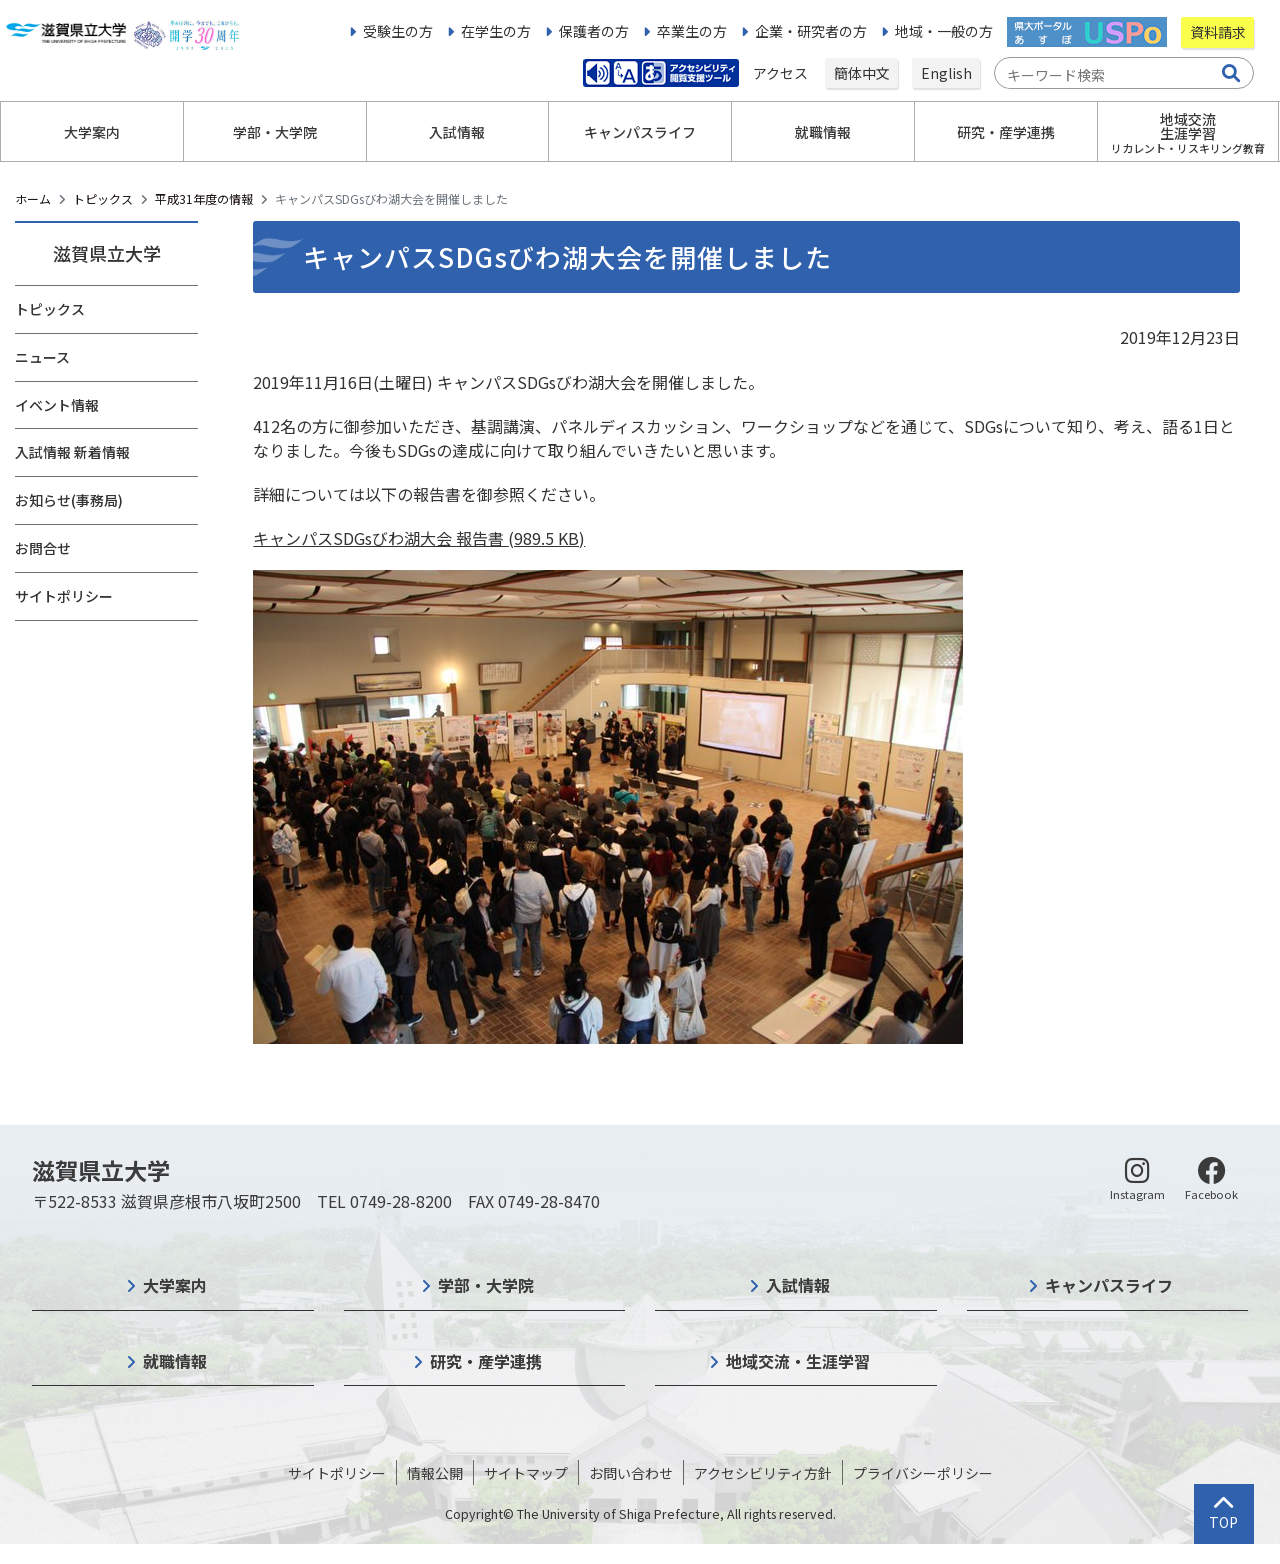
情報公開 (435, 1473)
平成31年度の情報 (204, 198)
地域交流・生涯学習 (798, 1361)
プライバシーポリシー (923, 1473)
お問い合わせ (631, 1473)
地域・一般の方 (944, 31)
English (946, 73)
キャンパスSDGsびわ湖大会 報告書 (419, 538)
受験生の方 (398, 31)
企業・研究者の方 (811, 31)
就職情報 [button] (823, 132)
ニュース (42, 357)
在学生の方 (496, 31)
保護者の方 (594, 31)
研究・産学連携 (486, 1361)
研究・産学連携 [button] (1006, 132)
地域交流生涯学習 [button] (1188, 132)
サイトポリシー (64, 596)
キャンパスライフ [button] (640, 132)
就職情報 (175, 1361)
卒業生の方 (692, 31)
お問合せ (43, 548)
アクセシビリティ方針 (763, 1473)
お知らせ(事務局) (69, 500)
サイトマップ (526, 1473)
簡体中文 (862, 73)
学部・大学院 (486, 1285)
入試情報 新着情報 (72, 452)
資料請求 (1218, 32)
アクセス (782, 73)
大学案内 (175, 1285)
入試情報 (798, 1285)
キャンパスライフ (1109, 1285)
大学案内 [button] (92, 132)
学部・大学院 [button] (275, 132)
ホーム (33, 198)
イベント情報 (57, 405)
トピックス (103, 198)
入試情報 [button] (457, 132)
